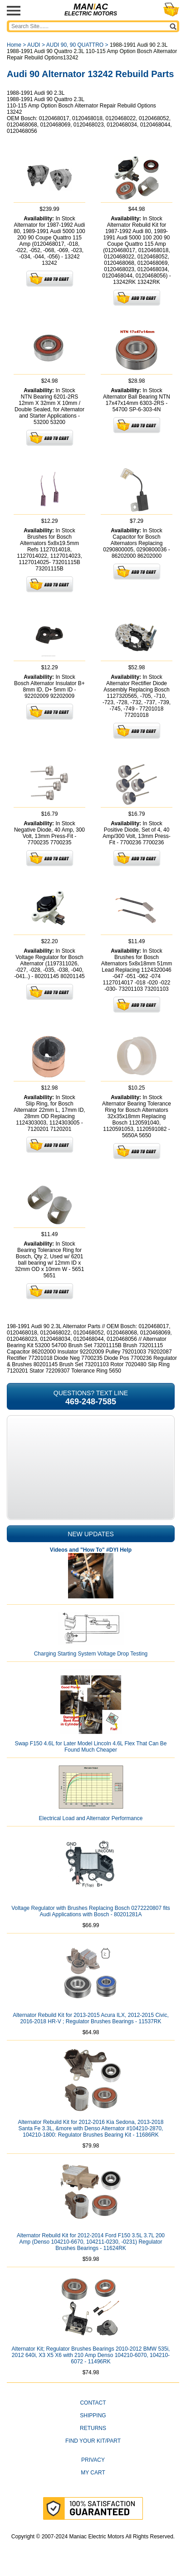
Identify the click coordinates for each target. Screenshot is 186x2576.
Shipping (93, 2415)
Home (14, 45)
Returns (93, 2428)
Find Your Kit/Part (93, 2441)
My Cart (93, 2472)
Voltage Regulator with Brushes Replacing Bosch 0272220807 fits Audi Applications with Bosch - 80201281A (90, 1911)
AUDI (33, 45)
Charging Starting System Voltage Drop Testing (91, 1654)
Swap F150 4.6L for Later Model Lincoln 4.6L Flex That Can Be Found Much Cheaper (90, 1746)
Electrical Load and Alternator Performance (91, 1818)
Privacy (93, 2460)
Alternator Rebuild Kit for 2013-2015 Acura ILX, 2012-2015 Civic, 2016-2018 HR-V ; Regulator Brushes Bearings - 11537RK (91, 2018)
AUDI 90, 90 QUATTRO (74, 45)
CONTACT (93, 2403)
